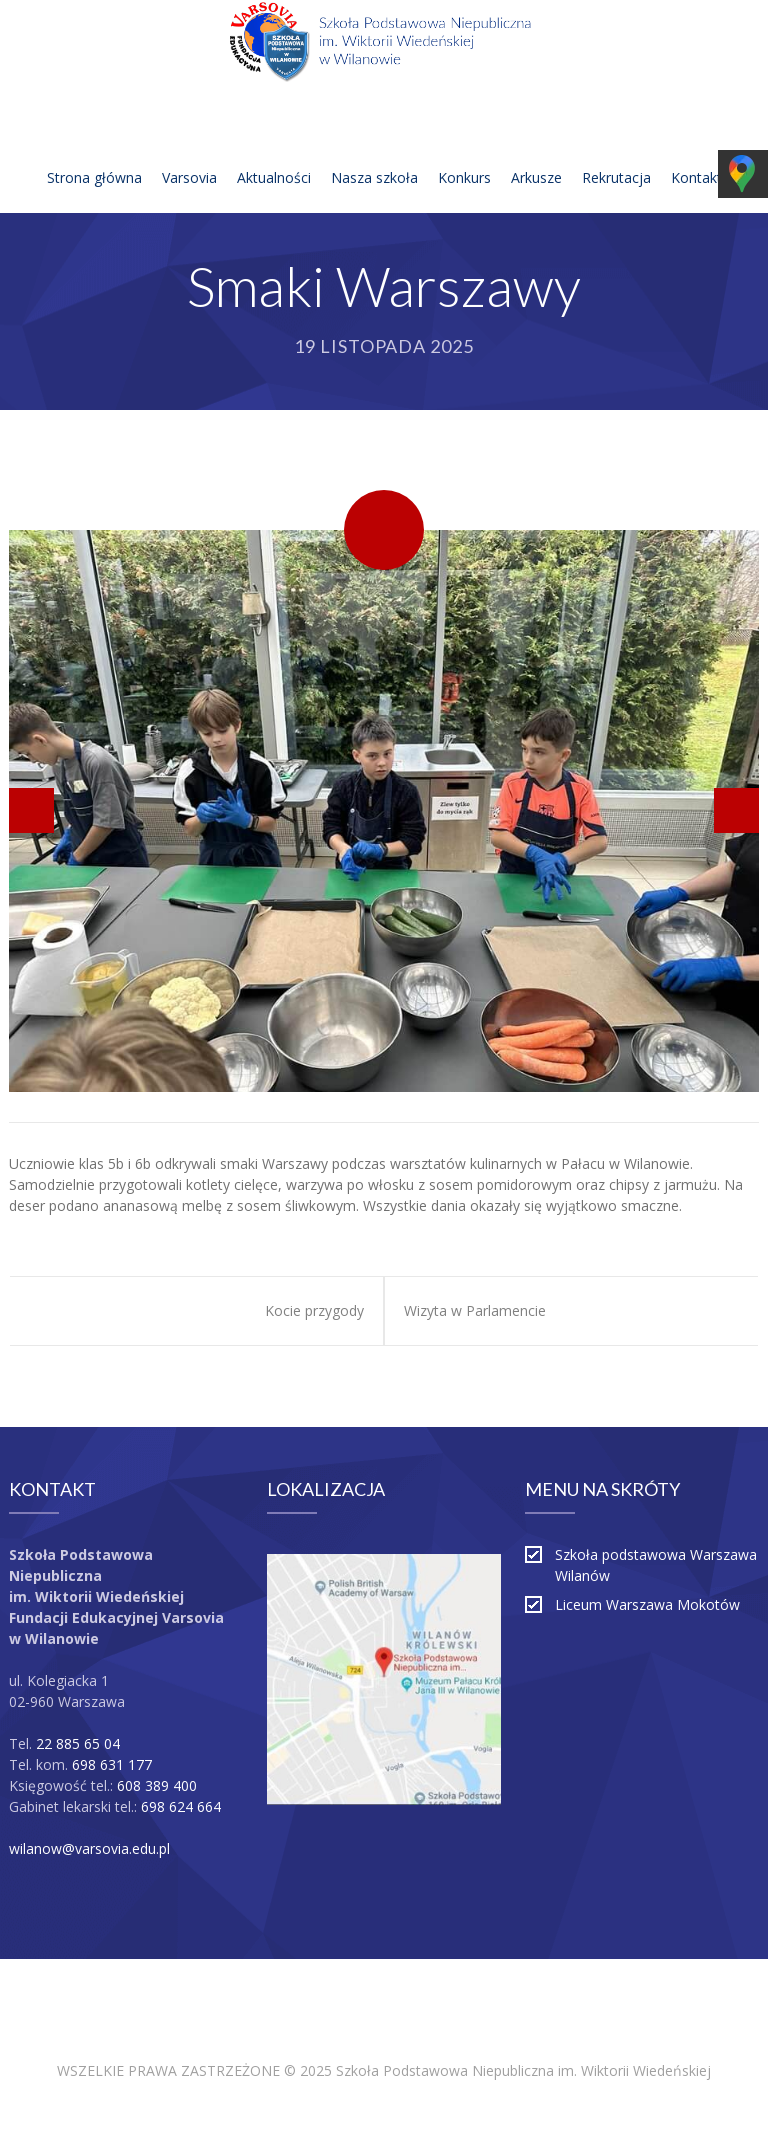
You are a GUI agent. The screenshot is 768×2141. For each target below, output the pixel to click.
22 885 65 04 (78, 1743)
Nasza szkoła (374, 153)
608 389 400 (157, 1785)
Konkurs (464, 153)
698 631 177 (112, 1764)
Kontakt (696, 153)
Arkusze (536, 153)
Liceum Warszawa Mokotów (647, 1604)
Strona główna (94, 153)
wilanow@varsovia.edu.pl (89, 1848)
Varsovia (189, 153)
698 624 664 (181, 1806)
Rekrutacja (616, 153)
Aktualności (274, 153)
